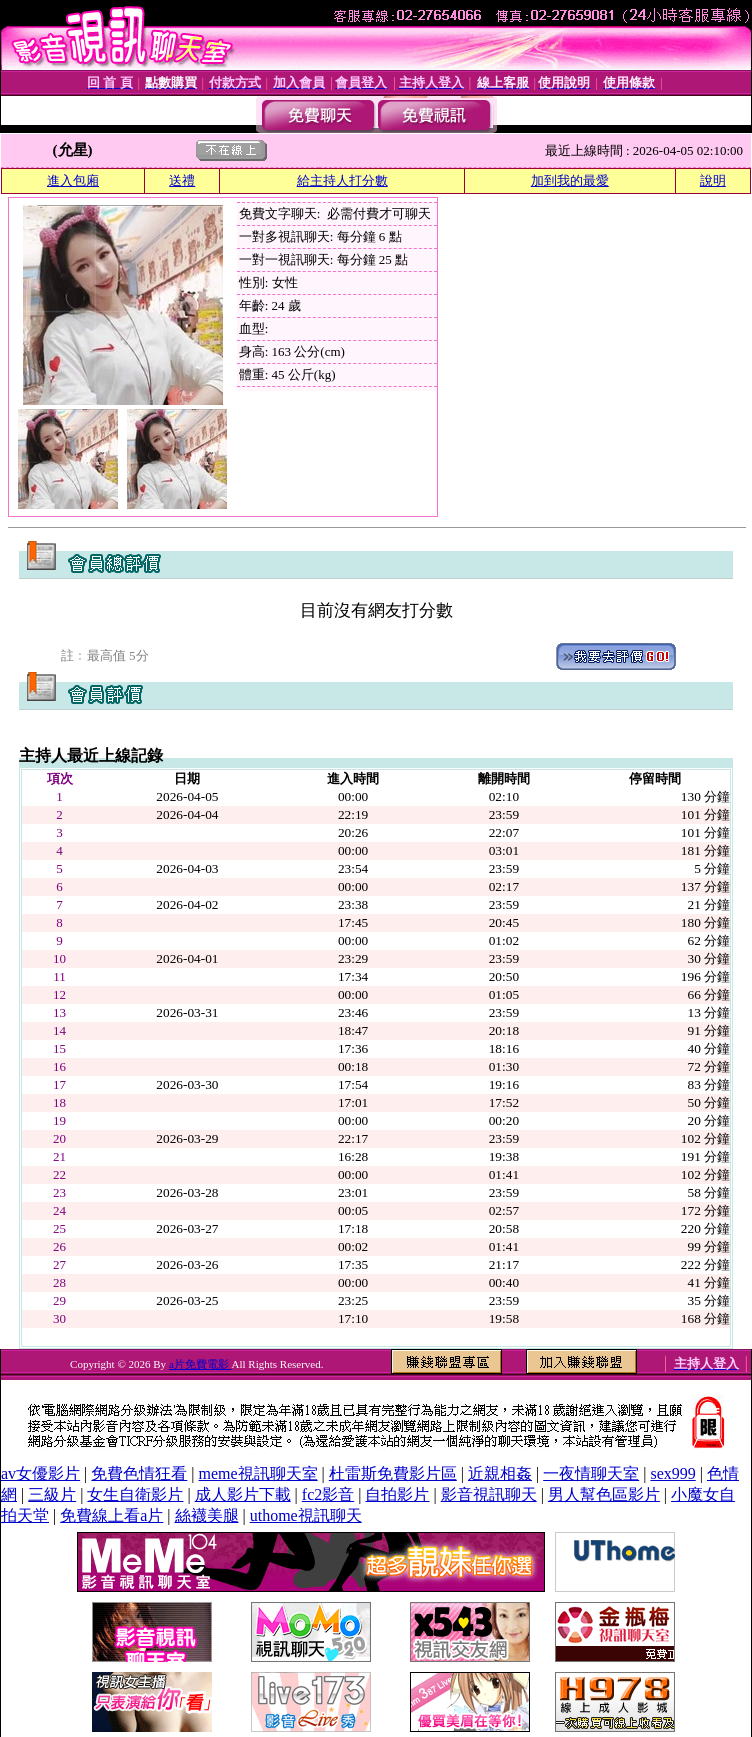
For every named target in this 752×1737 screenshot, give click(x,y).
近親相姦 (500, 1473)
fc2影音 (328, 1494)
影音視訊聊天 (489, 1494)
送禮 (182, 180)
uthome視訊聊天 (306, 1515)
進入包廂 (73, 180)
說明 (713, 180)
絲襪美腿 (207, 1515)
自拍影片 (397, 1494)
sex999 (672, 1473)
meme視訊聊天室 (258, 1473)
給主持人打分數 (342, 180)
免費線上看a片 (111, 1515)
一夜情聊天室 (591, 1473)
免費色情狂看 (139, 1473)
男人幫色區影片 (604, 1494)
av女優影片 (40, 1473)
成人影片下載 (243, 1494)
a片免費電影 (200, 1364)
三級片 (52, 1494)
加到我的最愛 (570, 180)
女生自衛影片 (135, 1494)
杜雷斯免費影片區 (393, 1473)
